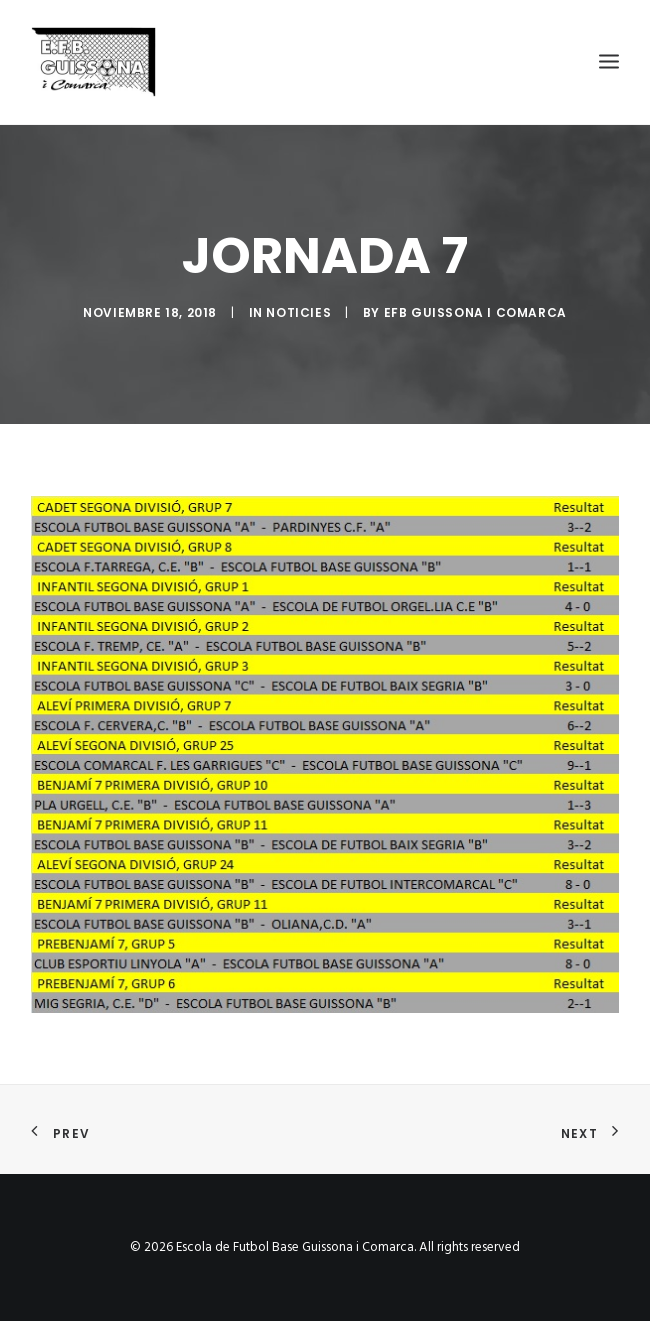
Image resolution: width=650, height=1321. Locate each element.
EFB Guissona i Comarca (475, 312)
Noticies (298, 312)
